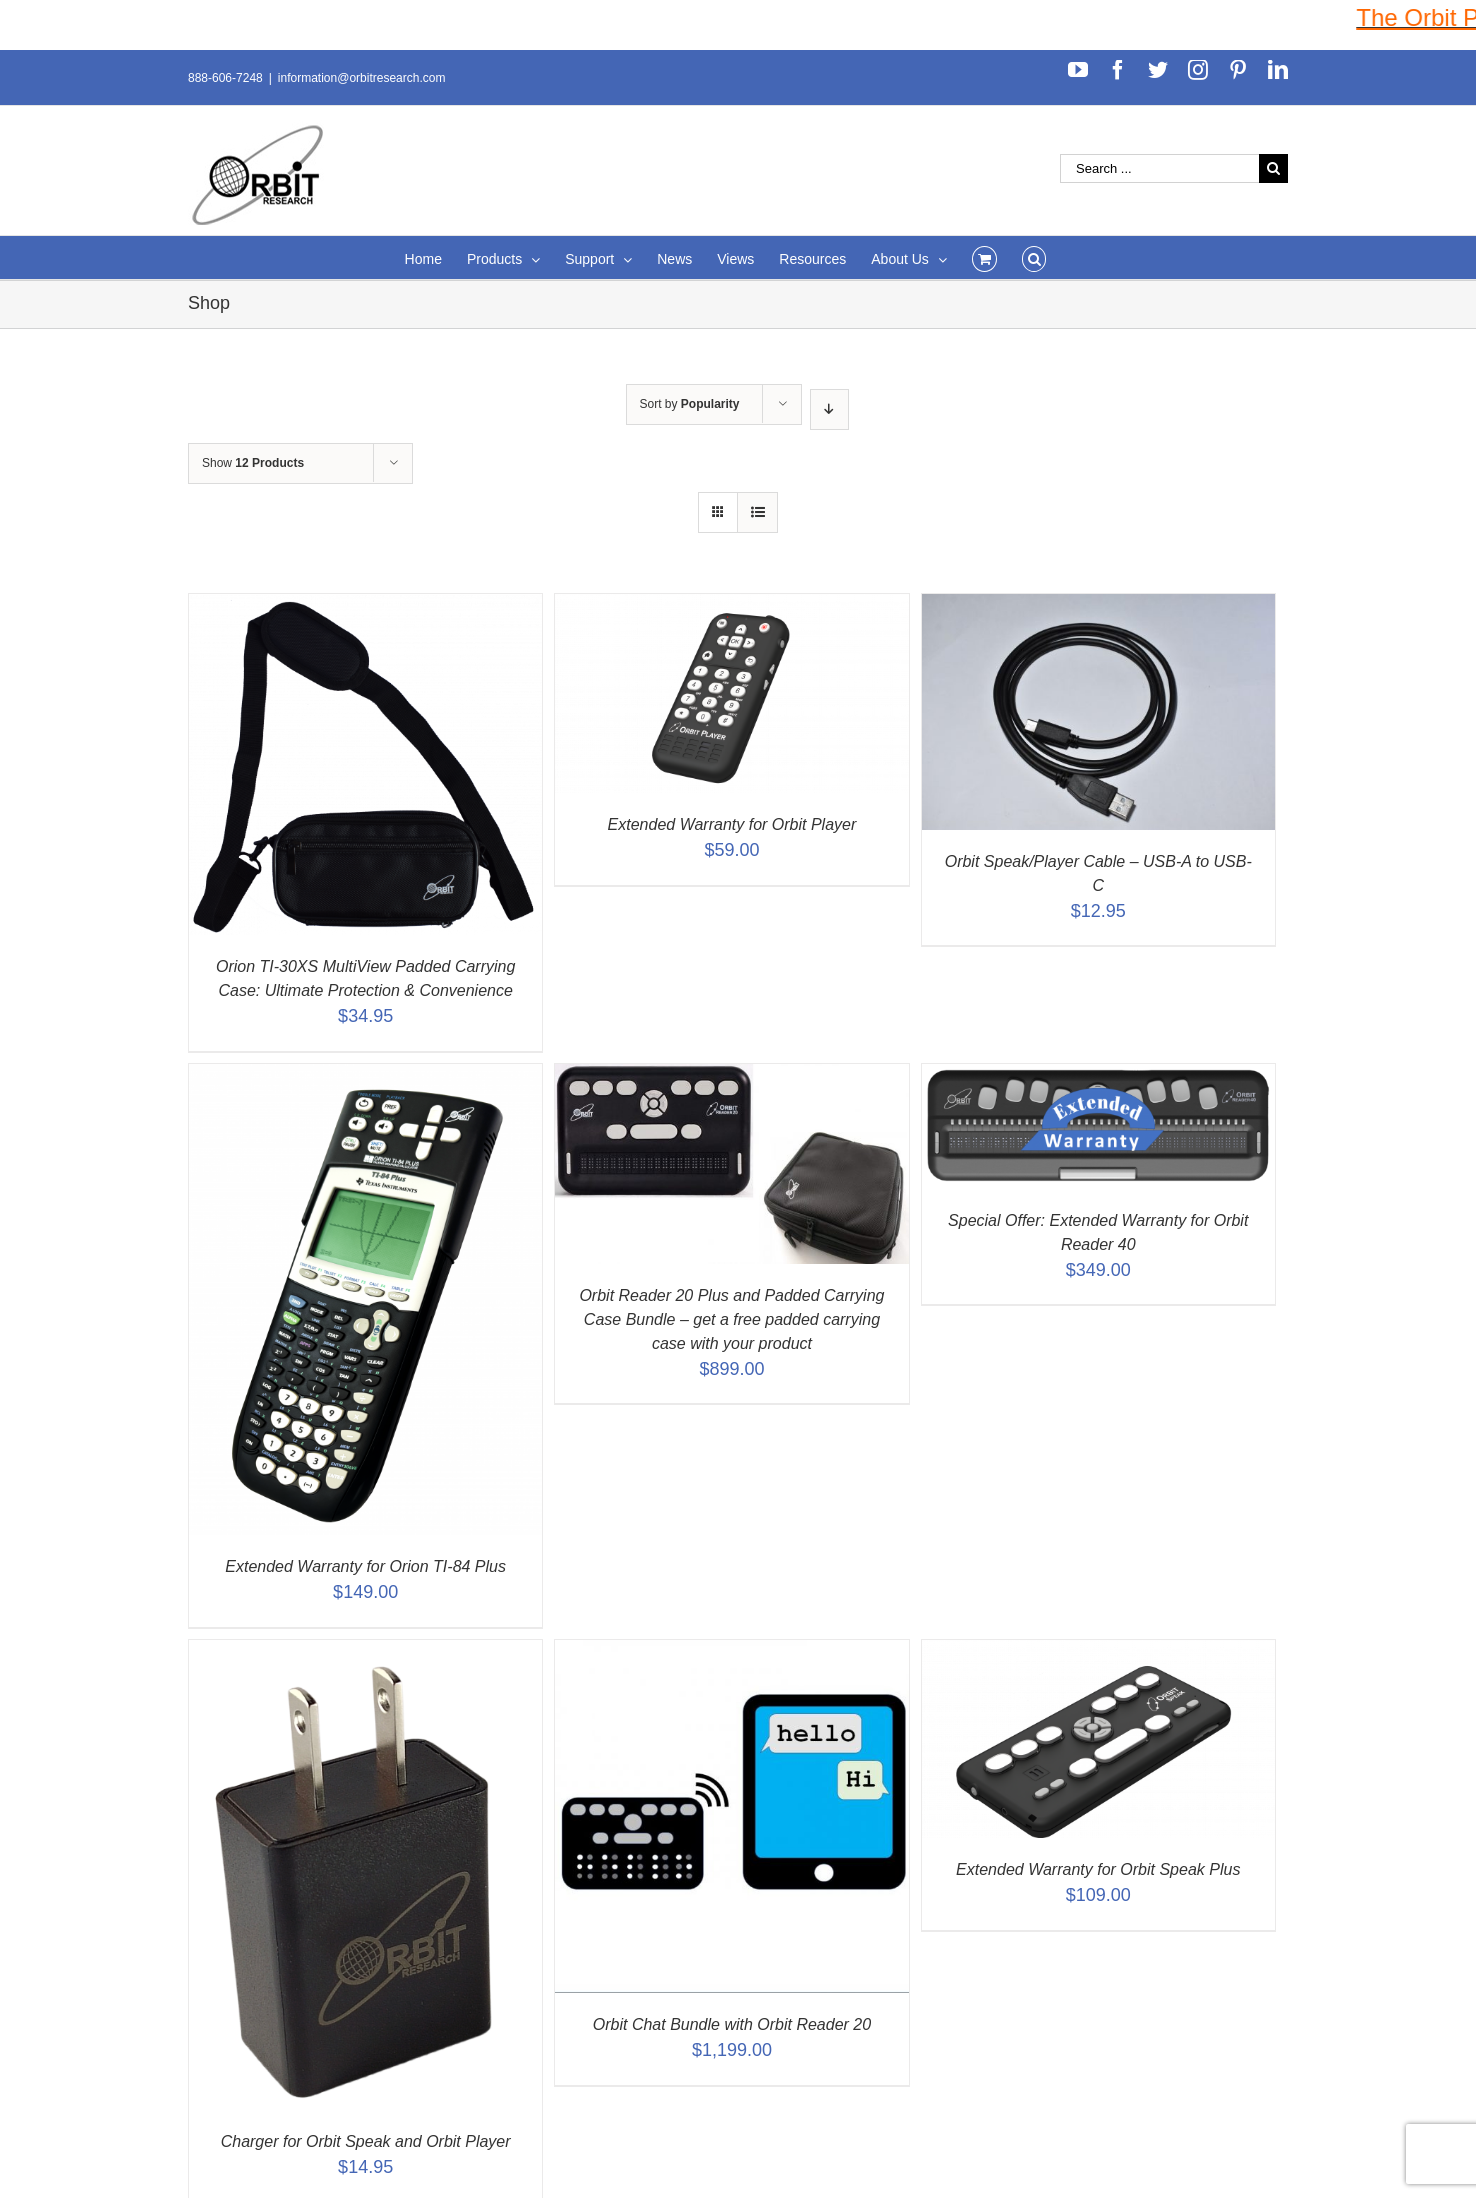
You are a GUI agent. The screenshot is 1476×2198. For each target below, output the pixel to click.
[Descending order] (829, 409)
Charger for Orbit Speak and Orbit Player (366, 2141)
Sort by (690, 404)
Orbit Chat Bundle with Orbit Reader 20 (732, 2024)
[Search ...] (1159, 168)
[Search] (1034, 257)
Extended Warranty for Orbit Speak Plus (1098, 1869)
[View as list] (757, 512)
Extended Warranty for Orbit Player (732, 824)
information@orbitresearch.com (362, 78)
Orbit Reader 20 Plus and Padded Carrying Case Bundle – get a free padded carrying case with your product (731, 1319)
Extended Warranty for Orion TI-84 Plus (365, 1566)
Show (253, 463)
